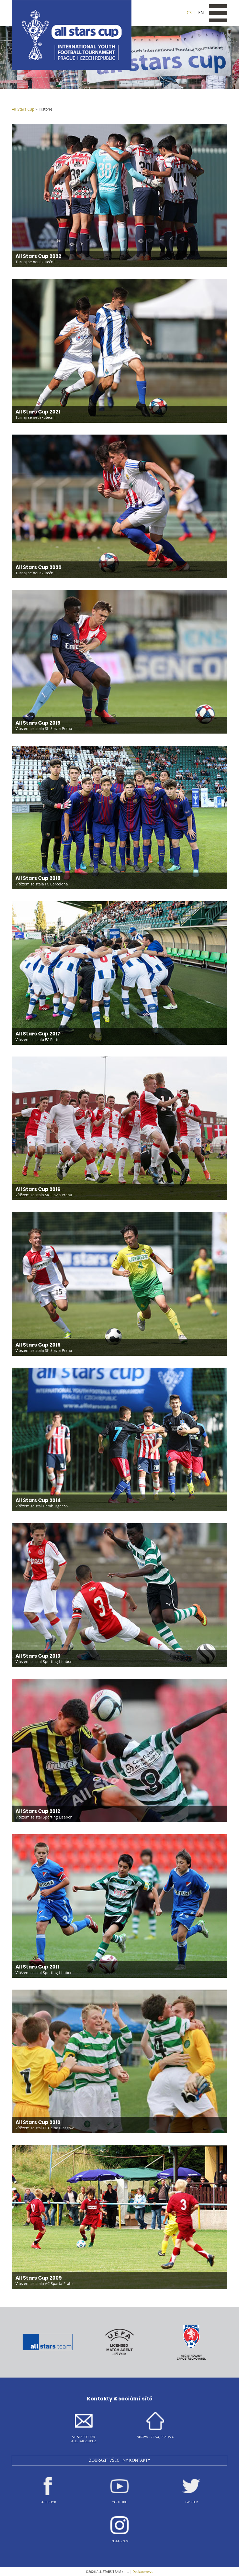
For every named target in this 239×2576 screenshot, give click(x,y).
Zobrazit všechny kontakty (119, 2460)
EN (201, 13)
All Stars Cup (23, 109)
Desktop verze (143, 2571)
